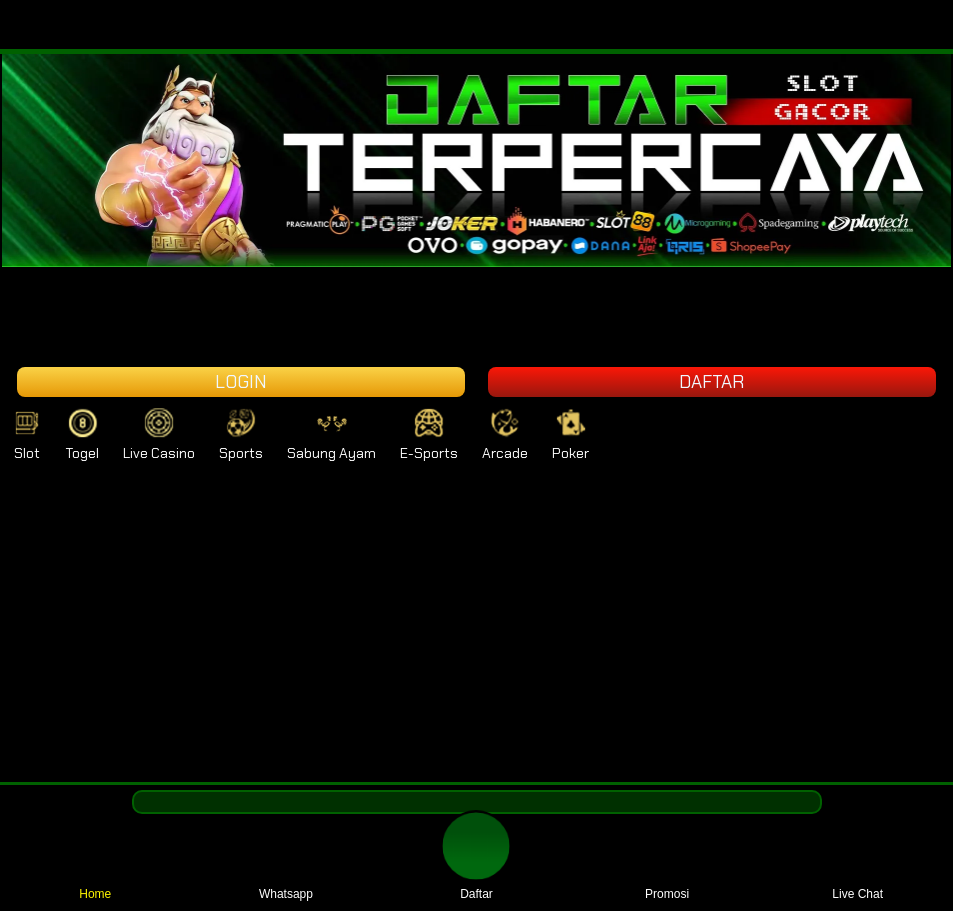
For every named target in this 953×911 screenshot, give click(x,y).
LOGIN (241, 382)
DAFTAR (711, 382)
